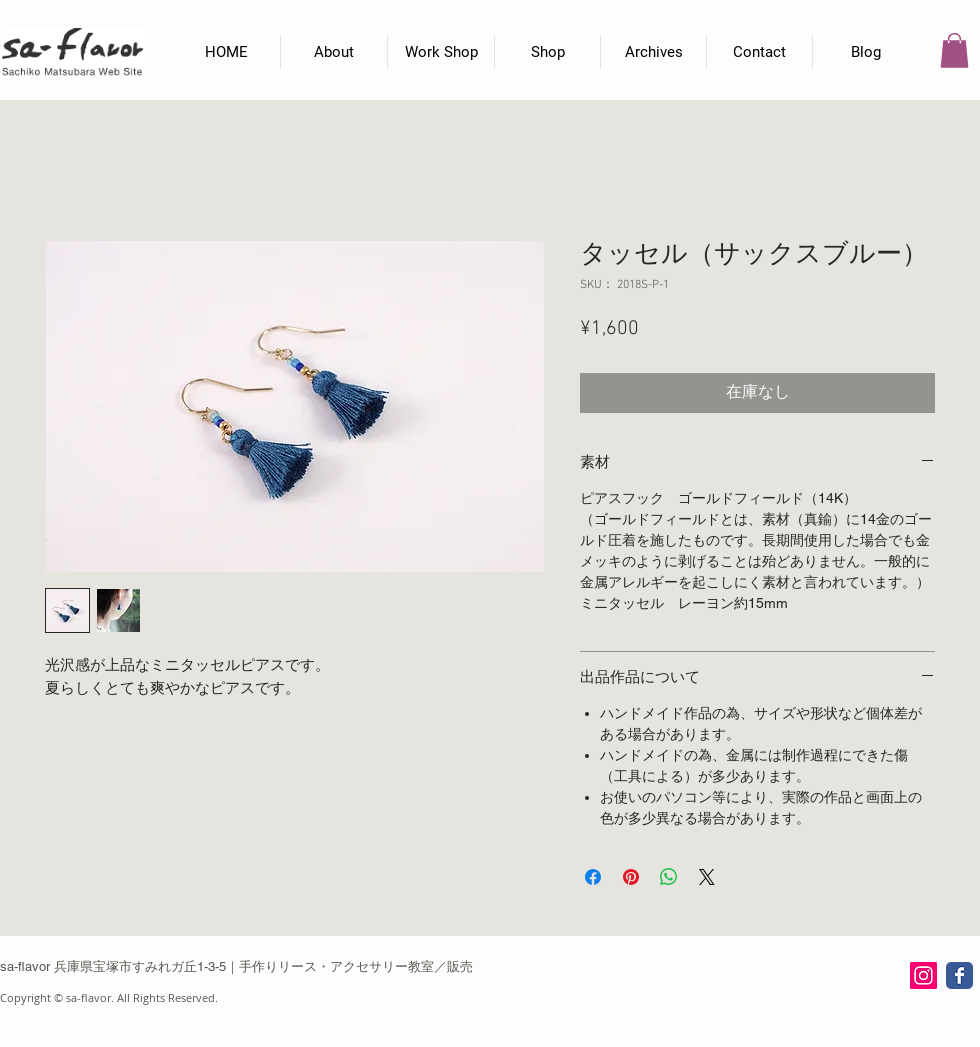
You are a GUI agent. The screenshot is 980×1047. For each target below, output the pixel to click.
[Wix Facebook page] (959, 975)
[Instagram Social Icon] (923, 975)
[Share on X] (707, 877)
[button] (954, 50)
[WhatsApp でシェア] (669, 877)
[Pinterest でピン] (631, 877)
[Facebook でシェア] (593, 877)
